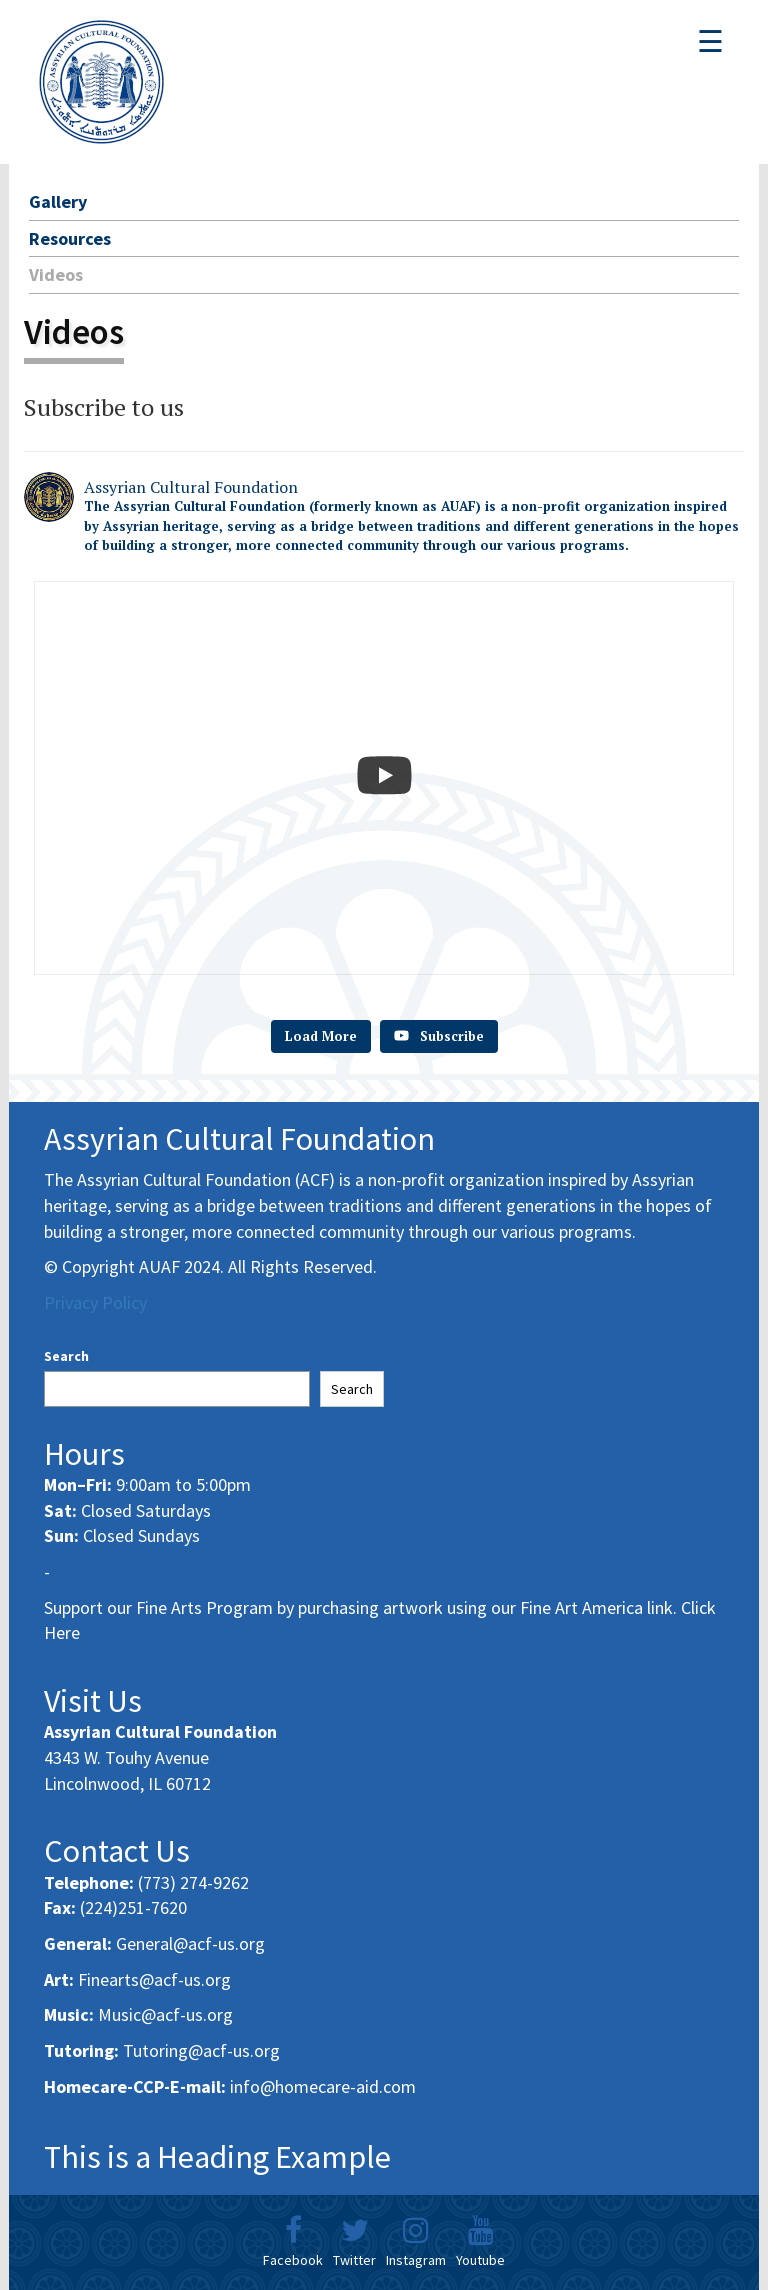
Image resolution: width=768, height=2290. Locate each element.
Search (66, 1356)
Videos (56, 274)
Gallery (58, 201)
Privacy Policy (95, 1302)
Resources (70, 238)
